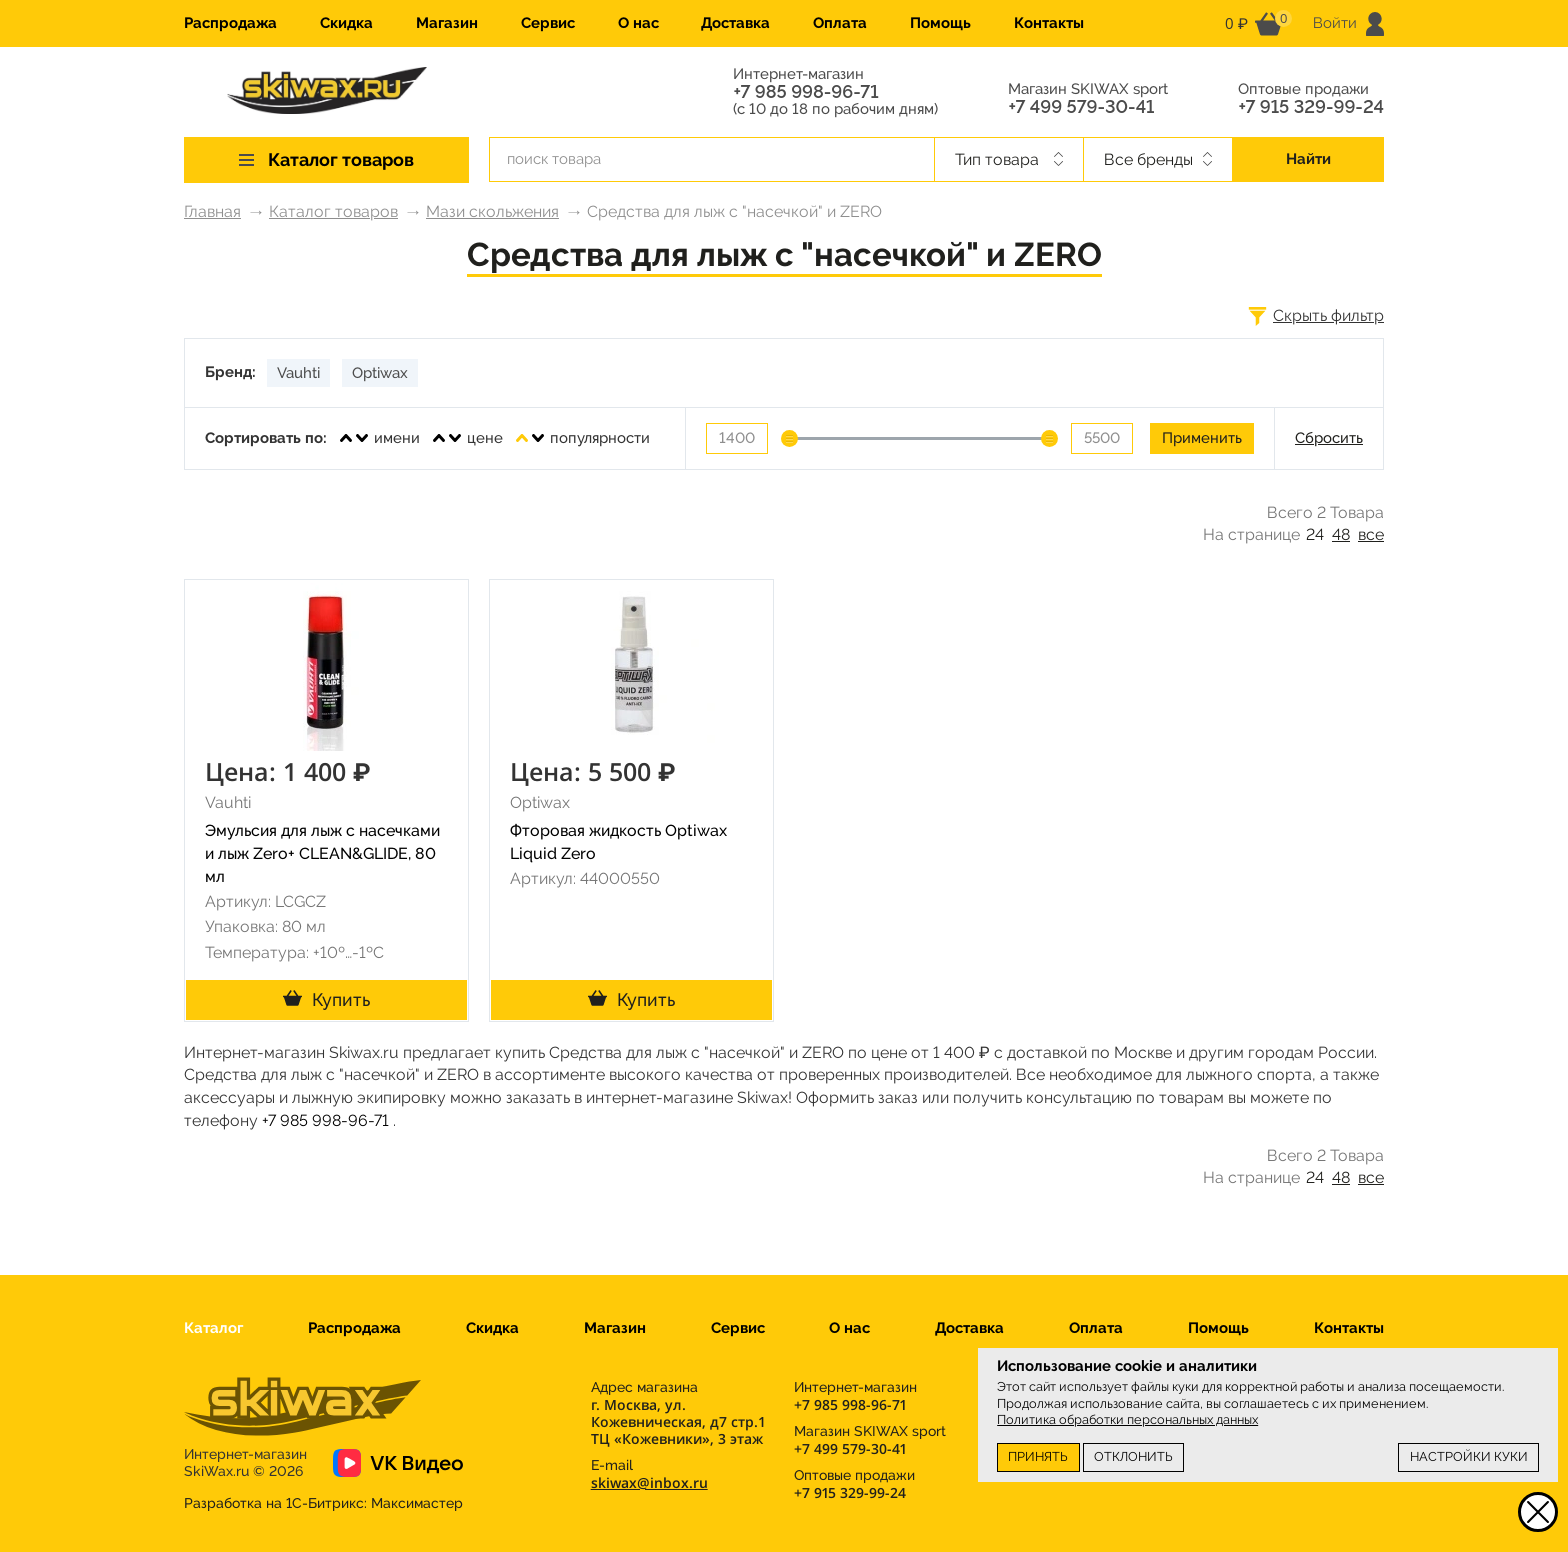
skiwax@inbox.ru (649, 1482)
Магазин (447, 23)
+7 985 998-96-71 (805, 92)
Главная (212, 211)
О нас (638, 23)
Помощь (940, 23)
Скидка (346, 23)
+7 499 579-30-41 (1081, 107)
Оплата (840, 23)
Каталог (213, 1328)
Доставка (735, 23)
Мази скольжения (492, 211)
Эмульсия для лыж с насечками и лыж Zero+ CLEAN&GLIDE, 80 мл (322, 853)
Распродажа (230, 23)
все (1371, 534)
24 (1315, 534)
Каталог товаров (333, 211)
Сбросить (1329, 438)
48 (1341, 534)
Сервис (548, 23)
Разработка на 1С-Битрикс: (323, 1503)
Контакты (1049, 23)
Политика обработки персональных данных (1127, 1419)
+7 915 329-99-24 (1311, 107)
